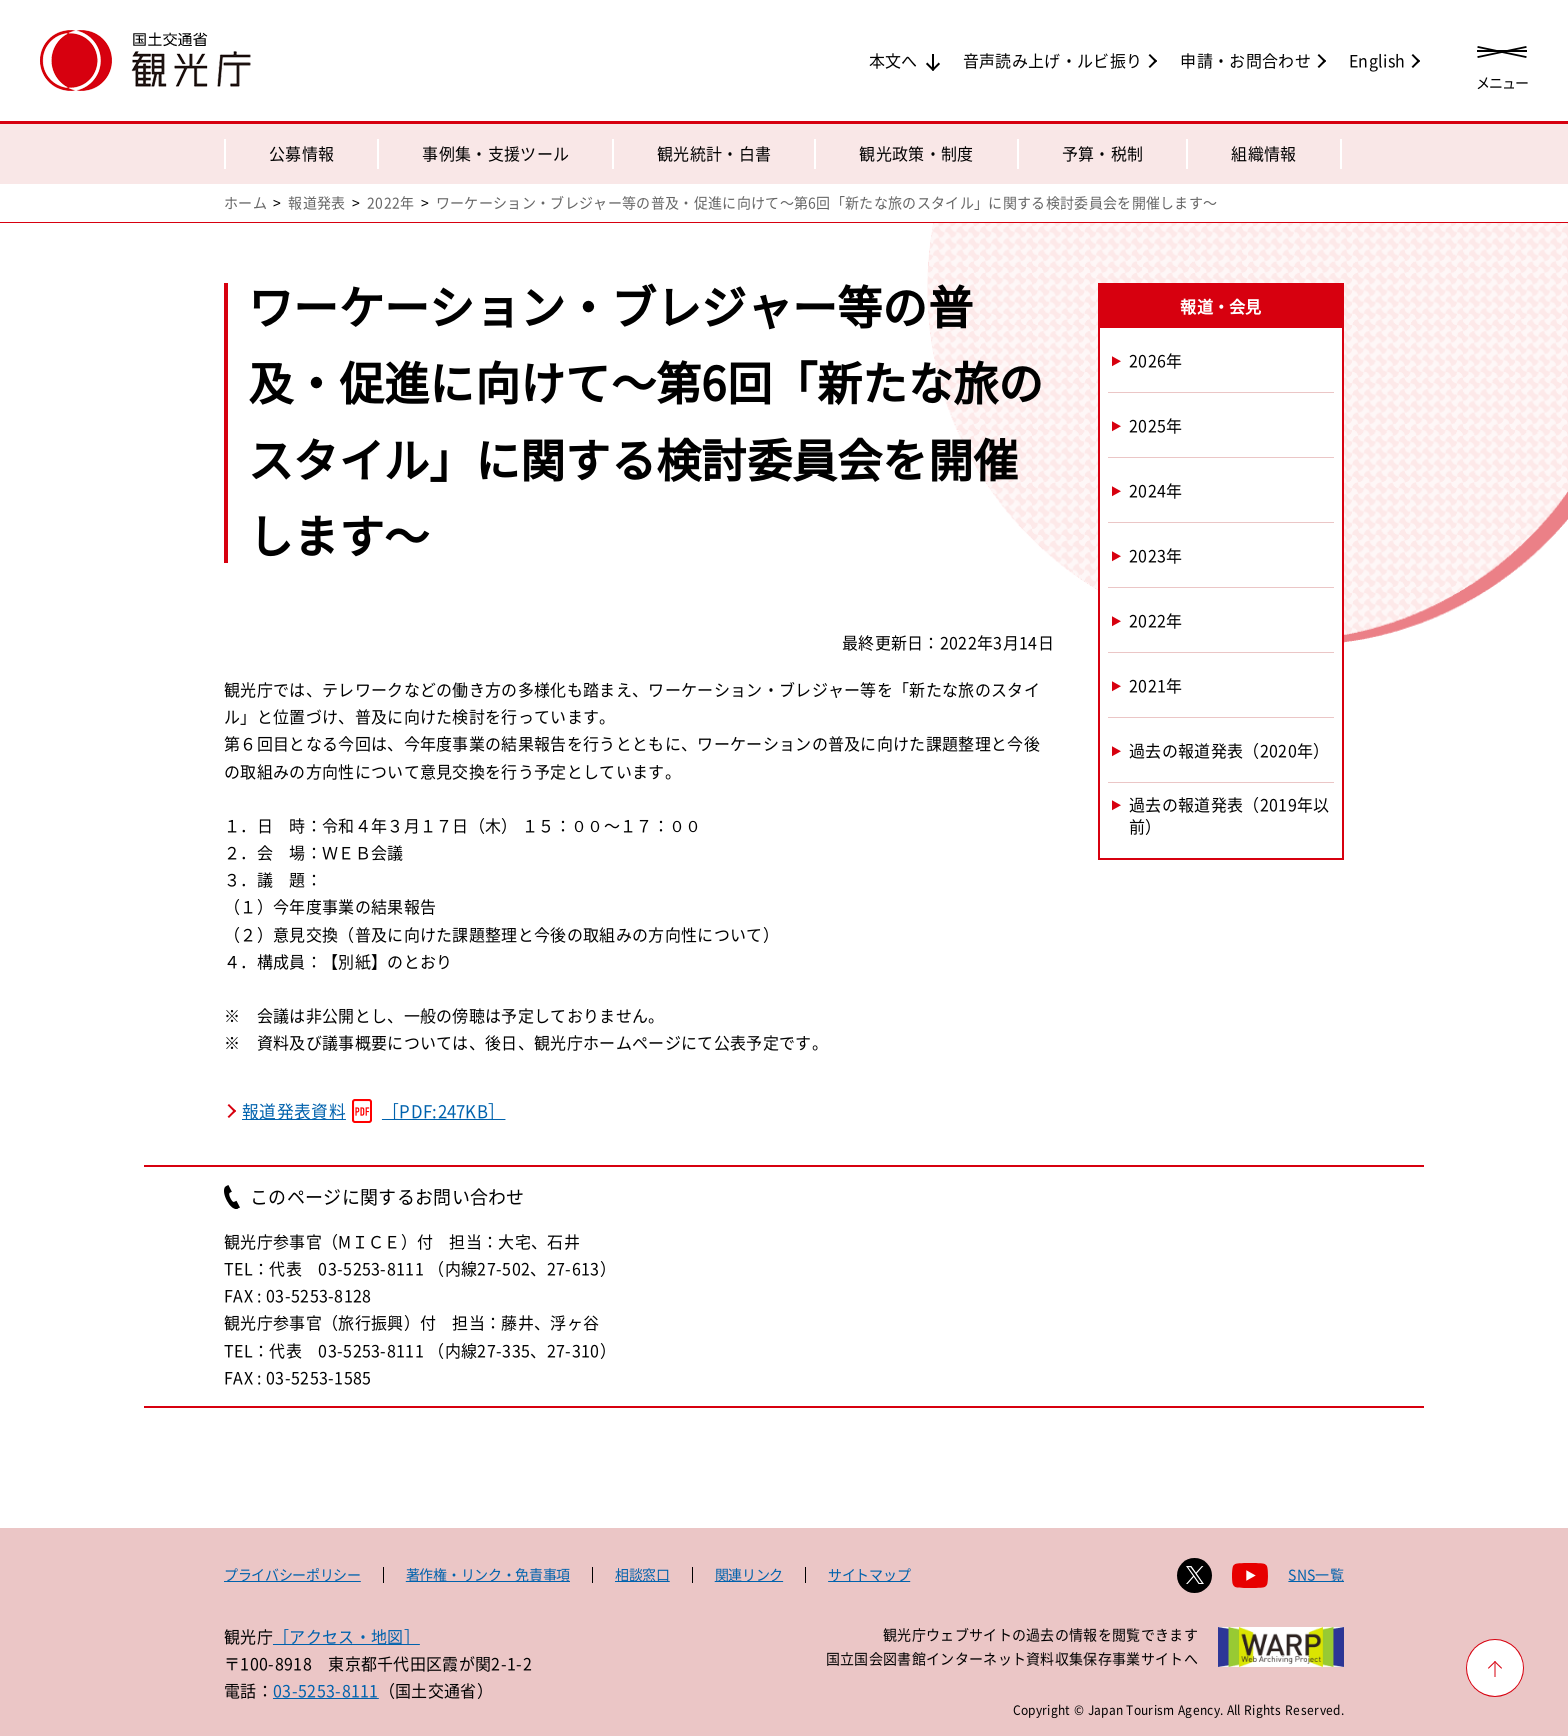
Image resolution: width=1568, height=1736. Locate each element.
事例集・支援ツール (495, 153)
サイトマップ (869, 1574)
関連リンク (749, 1574)
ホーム (245, 202)
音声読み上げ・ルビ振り (1053, 60)
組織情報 (1263, 153)
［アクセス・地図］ (346, 1636)
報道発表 (316, 202)
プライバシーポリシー (292, 1574)
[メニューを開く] (1502, 62)
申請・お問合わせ (1245, 60)
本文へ (893, 60)
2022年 (391, 202)
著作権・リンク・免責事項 (488, 1574)
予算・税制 (1103, 153)
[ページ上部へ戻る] (1495, 1668)
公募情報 (301, 153)
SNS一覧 (1316, 1574)
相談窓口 (642, 1574)
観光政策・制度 (916, 153)
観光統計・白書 (714, 153)
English (1377, 60)
